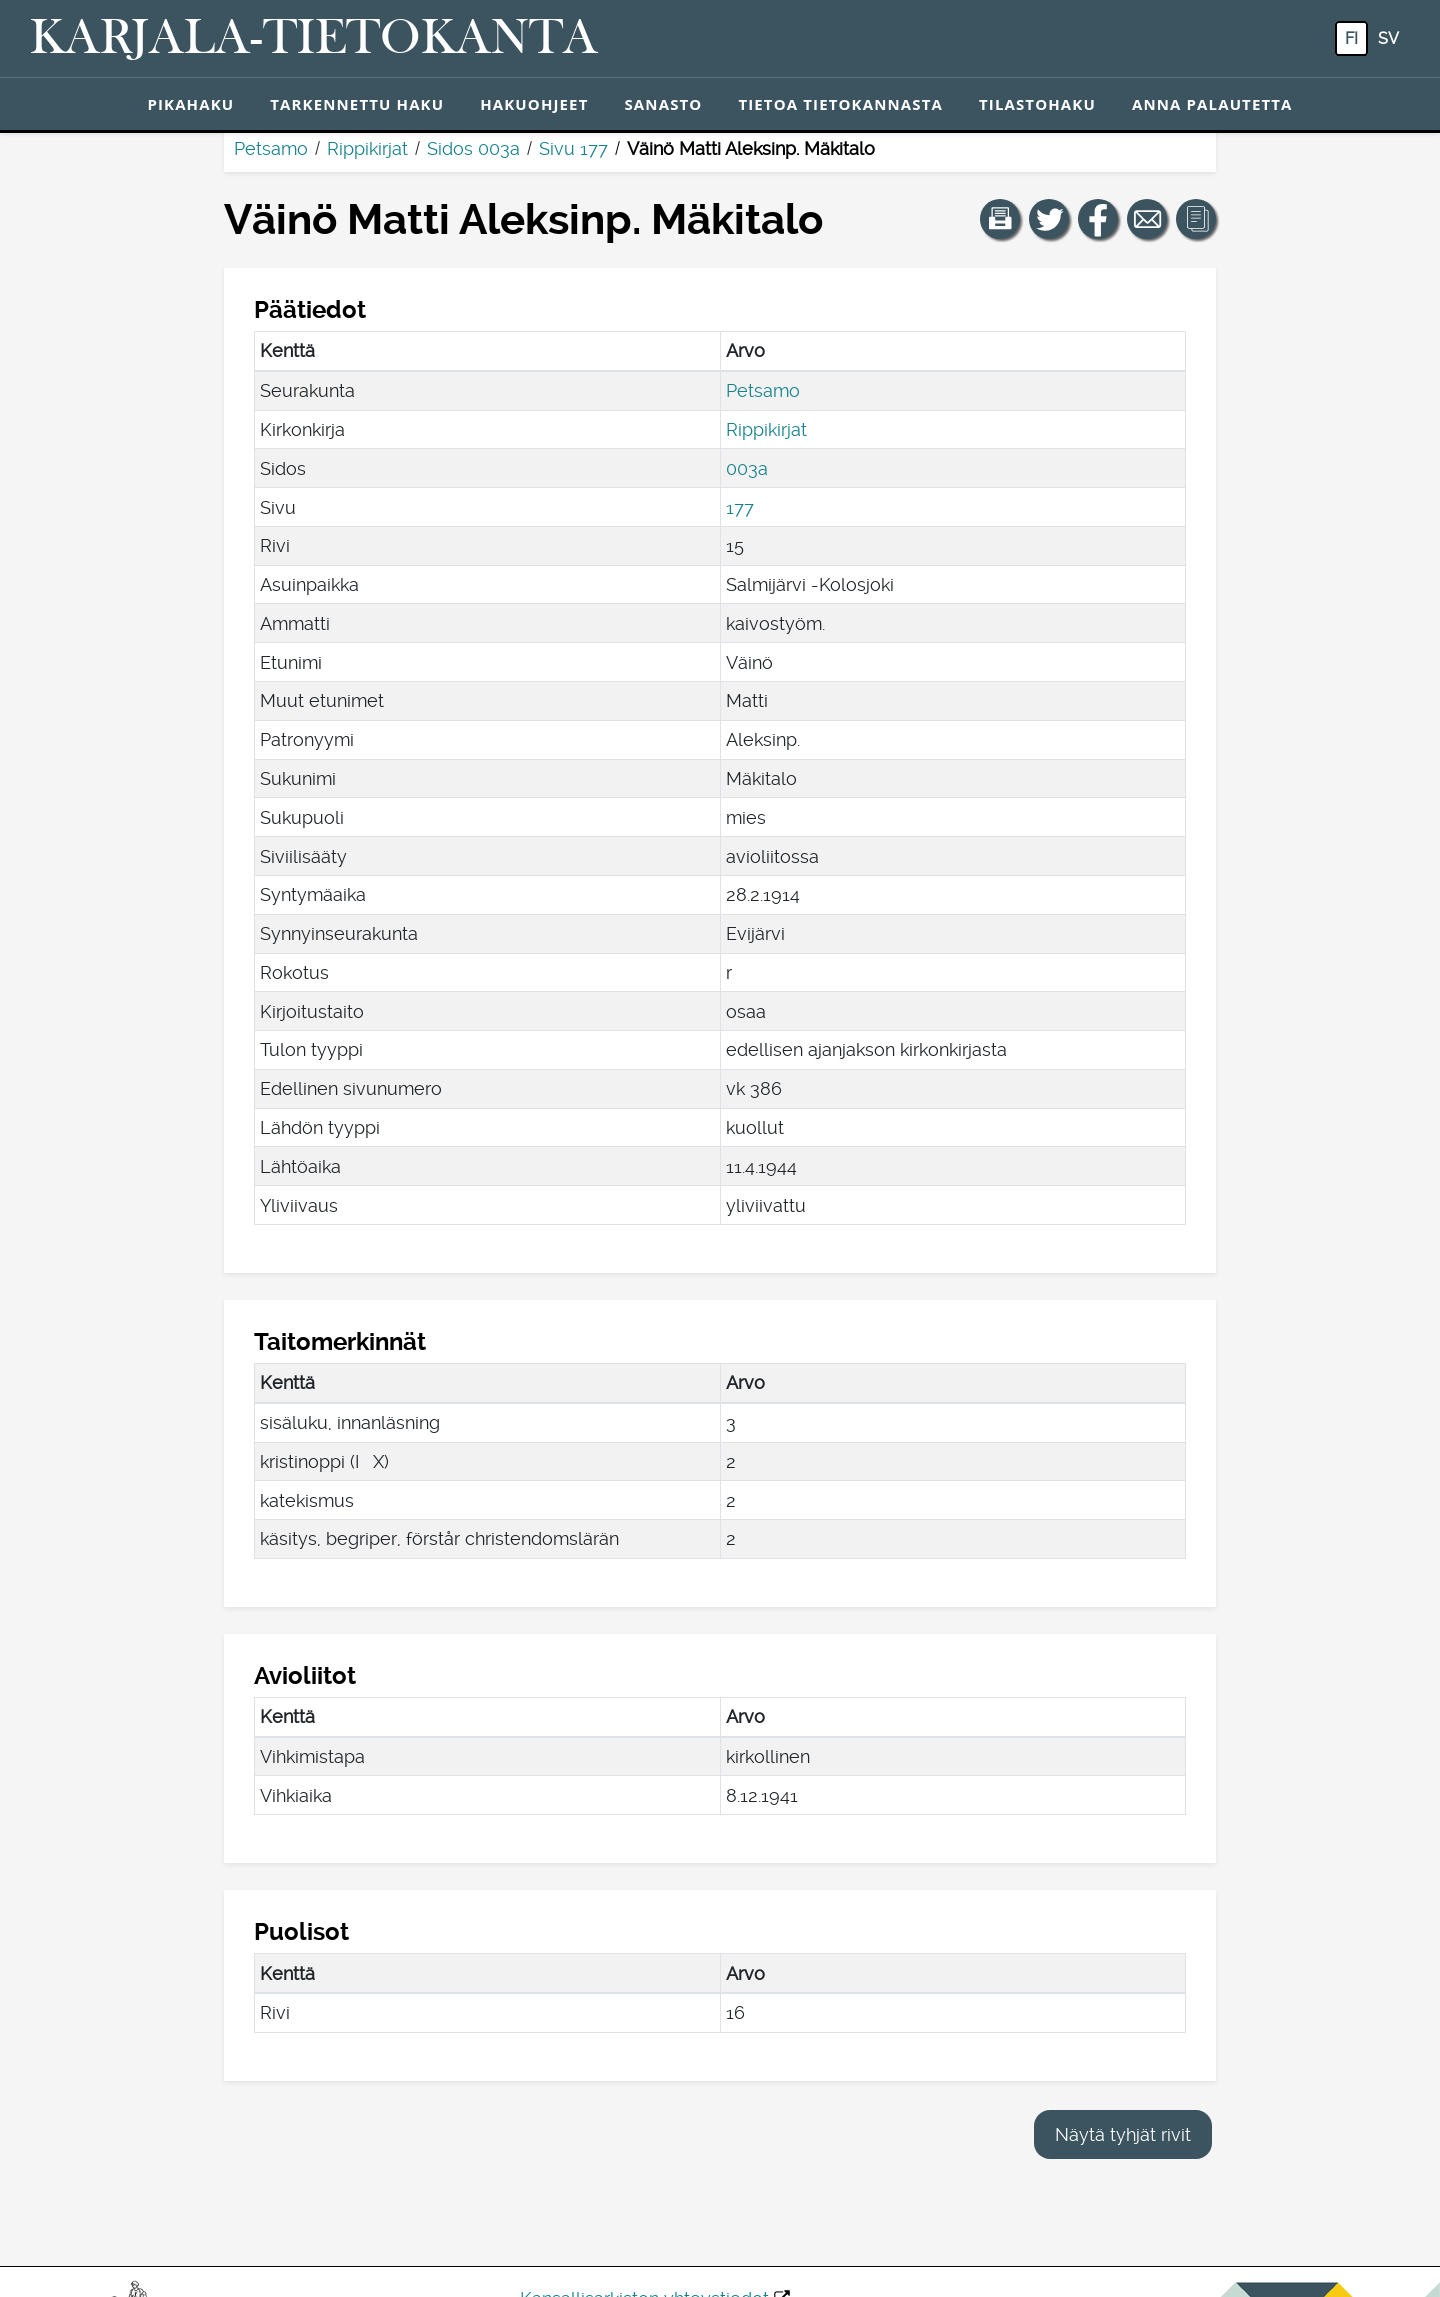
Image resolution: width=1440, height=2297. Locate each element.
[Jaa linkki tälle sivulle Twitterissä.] (1049, 219)
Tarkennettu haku (357, 104)
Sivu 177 (573, 148)
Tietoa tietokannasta (840, 104)
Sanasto (663, 104)
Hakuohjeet (534, 104)
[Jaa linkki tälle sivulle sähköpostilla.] (1147, 219)
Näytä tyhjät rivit (1123, 2134)
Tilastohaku (1037, 104)
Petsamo (271, 148)
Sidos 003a (473, 148)
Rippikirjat (367, 148)
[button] (1000, 219)
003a (747, 468)
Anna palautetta (1212, 104)
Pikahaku (190, 104)
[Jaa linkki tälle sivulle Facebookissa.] (1098, 219)
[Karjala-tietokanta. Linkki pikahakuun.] (314, 39)
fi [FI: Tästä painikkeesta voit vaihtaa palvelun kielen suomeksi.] (1351, 38)
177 (740, 507)
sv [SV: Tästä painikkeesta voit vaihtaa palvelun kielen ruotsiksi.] (1388, 38)
